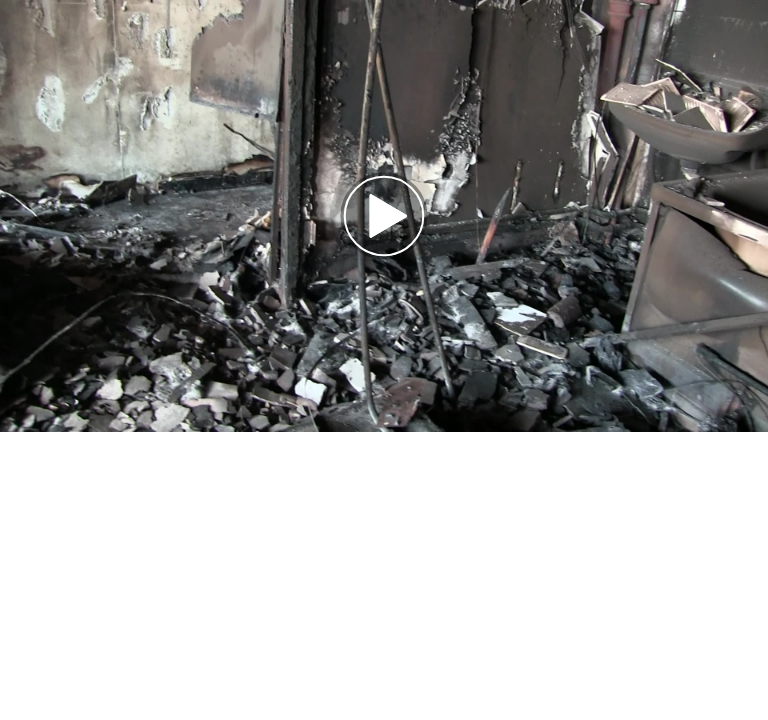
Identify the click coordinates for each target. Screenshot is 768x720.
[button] (384, 216)
